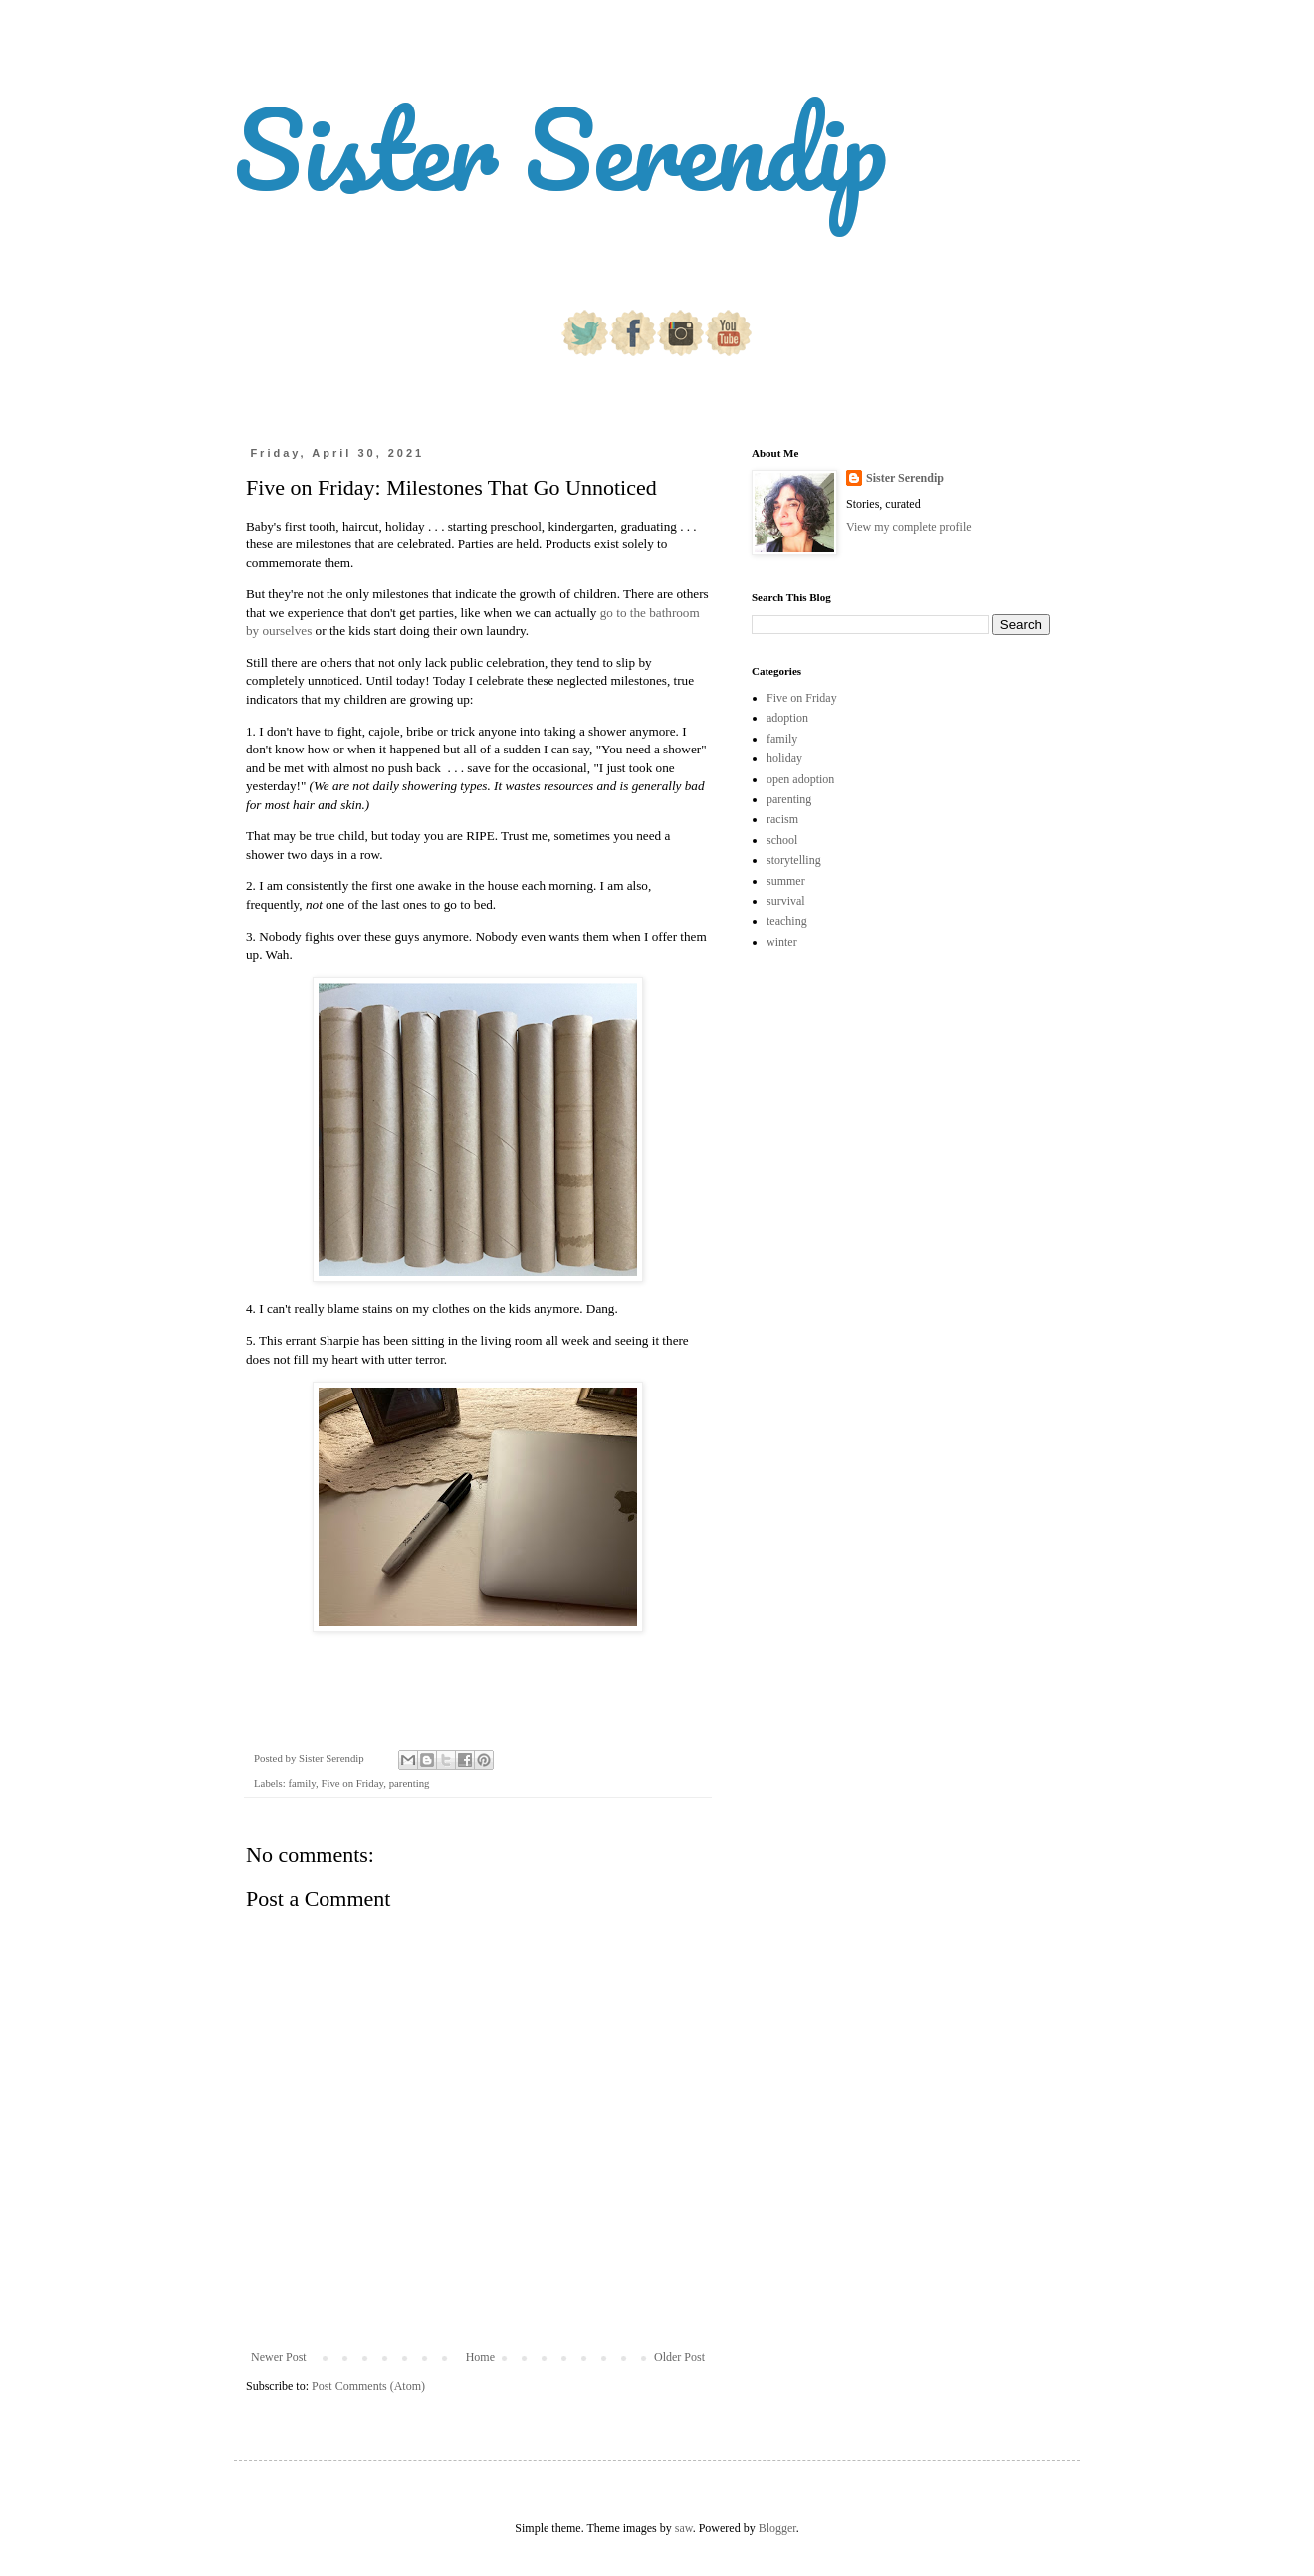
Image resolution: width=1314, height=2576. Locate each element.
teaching (786, 921)
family (301, 1783)
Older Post (679, 2357)
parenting (409, 1783)
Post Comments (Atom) (368, 2386)
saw (684, 2528)
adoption (787, 718)
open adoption (800, 779)
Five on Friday (352, 1783)
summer (785, 881)
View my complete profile (909, 527)
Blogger (777, 2528)
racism (782, 819)
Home (480, 2357)
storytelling (793, 860)
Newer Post (279, 2357)
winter (781, 942)
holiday (784, 758)
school (781, 840)
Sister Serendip (560, 149)
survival (785, 901)
